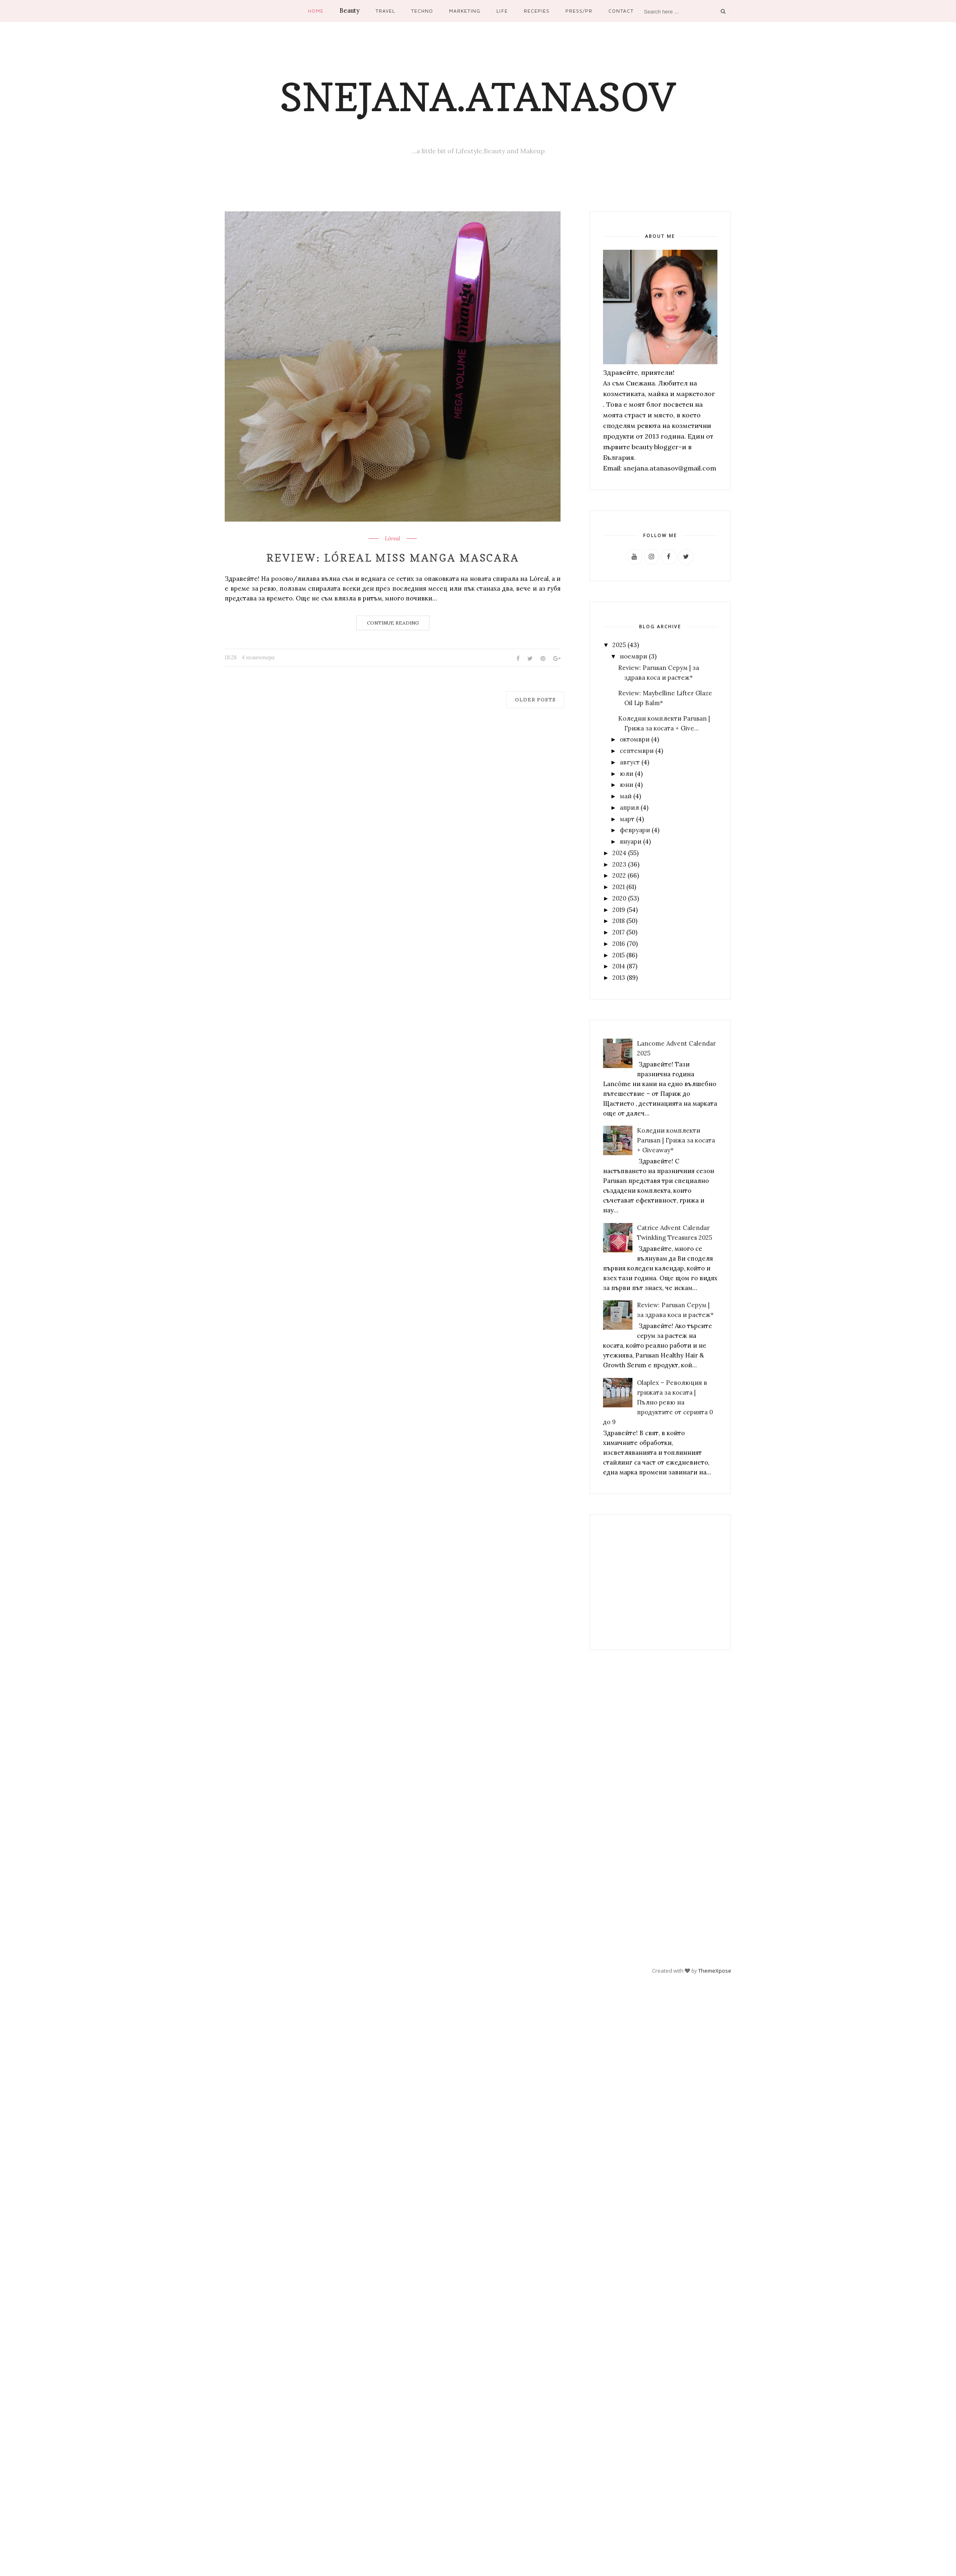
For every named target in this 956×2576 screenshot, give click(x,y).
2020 (619, 898)
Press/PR (578, 11)
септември (637, 751)
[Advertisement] (655, 1582)
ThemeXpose (714, 1970)
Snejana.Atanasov (478, 97)
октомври (635, 739)
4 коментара (258, 657)
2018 (618, 921)
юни (626, 784)
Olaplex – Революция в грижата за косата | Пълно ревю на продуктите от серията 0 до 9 (658, 1402)
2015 (618, 955)
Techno (422, 11)
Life (501, 11)
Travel (385, 11)
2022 (619, 875)
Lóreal (392, 538)
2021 (618, 887)
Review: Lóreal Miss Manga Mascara (392, 557)
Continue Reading (393, 623)
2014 (618, 966)
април (629, 807)
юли (626, 773)
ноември (633, 656)
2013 (618, 977)
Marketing (464, 11)
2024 (619, 853)
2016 (618, 944)
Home (316, 11)
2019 (618, 910)
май (626, 796)
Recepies (536, 11)
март (627, 819)
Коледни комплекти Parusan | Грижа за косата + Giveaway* (676, 1140)
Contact (621, 11)
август (630, 762)
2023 (619, 864)
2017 (618, 932)
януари (630, 841)
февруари (635, 830)
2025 (619, 645)
